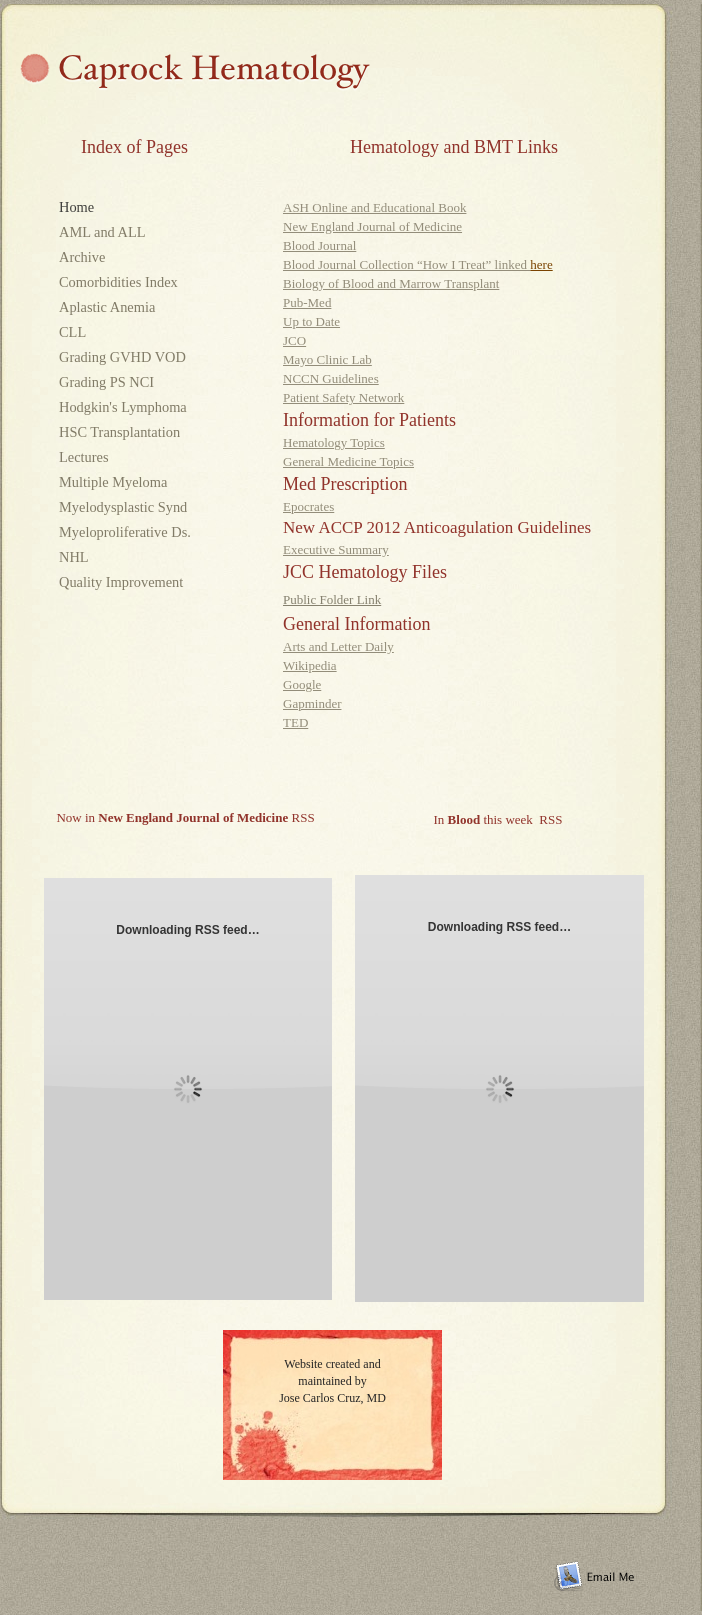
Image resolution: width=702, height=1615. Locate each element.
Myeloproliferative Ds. (125, 532)
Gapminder (312, 703)
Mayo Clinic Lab (327, 359)
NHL (73, 557)
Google (302, 684)
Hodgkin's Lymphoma (123, 407)
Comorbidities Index (118, 282)
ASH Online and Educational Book (374, 207)
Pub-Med (307, 302)
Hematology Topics (334, 442)
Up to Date (311, 321)
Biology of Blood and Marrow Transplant (391, 283)
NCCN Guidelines (331, 378)
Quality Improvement (121, 582)
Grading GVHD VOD (122, 357)
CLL (72, 332)
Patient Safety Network (343, 397)
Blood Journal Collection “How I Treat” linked (406, 264)
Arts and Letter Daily (338, 646)
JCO (294, 340)
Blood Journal (319, 245)
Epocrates (308, 506)
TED (295, 722)
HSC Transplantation (119, 432)
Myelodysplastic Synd (123, 507)
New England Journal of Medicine (372, 226)
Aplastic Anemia (112, 307)
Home (76, 207)
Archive (84, 257)
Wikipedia (310, 665)
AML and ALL (129, 232)
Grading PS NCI (106, 382)
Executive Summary (336, 549)
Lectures (84, 457)
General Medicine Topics (348, 461)
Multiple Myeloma (113, 482)
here (541, 264)
